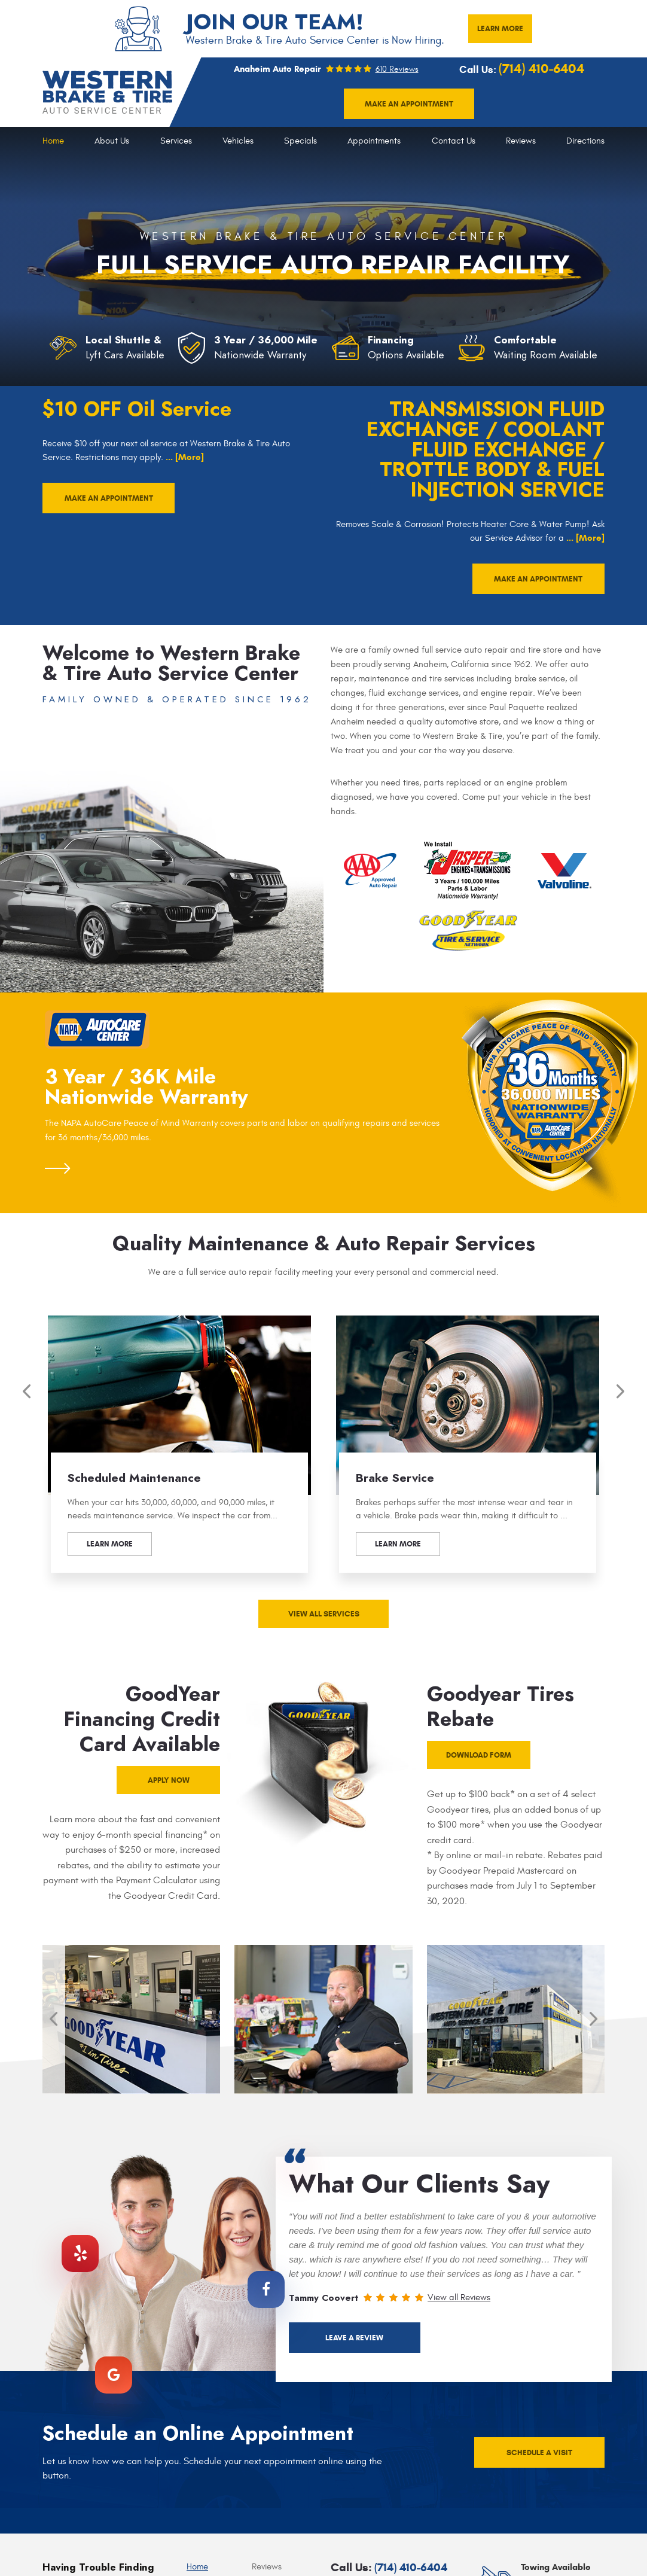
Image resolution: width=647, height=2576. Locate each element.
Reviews (521, 141)
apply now (169, 1780)
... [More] (183, 457)
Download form (478, 1755)
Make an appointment (409, 104)
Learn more (110, 1544)
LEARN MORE (500, 28)
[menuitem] (53, 141)
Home (53, 141)
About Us (111, 141)
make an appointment (109, 498)
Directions (585, 141)
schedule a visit (539, 2452)
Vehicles (238, 141)
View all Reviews (459, 2297)
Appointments (374, 141)
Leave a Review (354, 2338)
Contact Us (453, 141)
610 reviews (397, 69)
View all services (323, 1614)
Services (176, 141)
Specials (300, 141)
